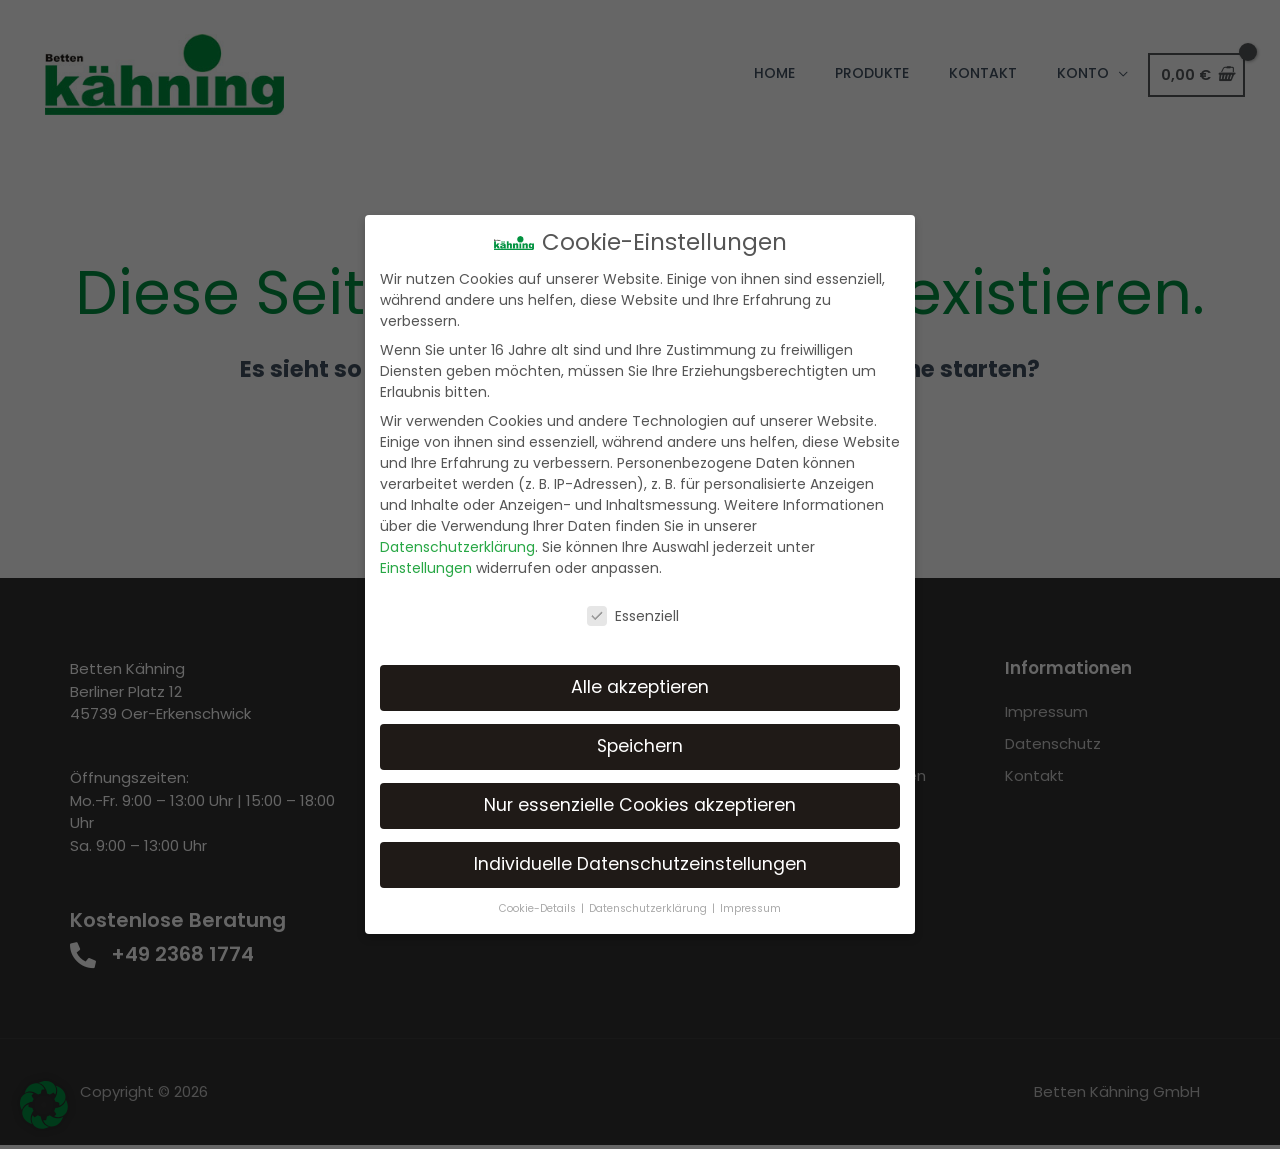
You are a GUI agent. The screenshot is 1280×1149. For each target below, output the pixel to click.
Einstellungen (426, 568)
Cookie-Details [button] (539, 908)
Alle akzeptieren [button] (640, 687)
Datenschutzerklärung (457, 547)
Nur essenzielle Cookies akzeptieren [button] (640, 805)
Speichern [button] (640, 746)
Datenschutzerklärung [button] (649, 908)
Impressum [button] (750, 908)
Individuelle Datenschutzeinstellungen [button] (640, 864)
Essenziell (633, 616)
